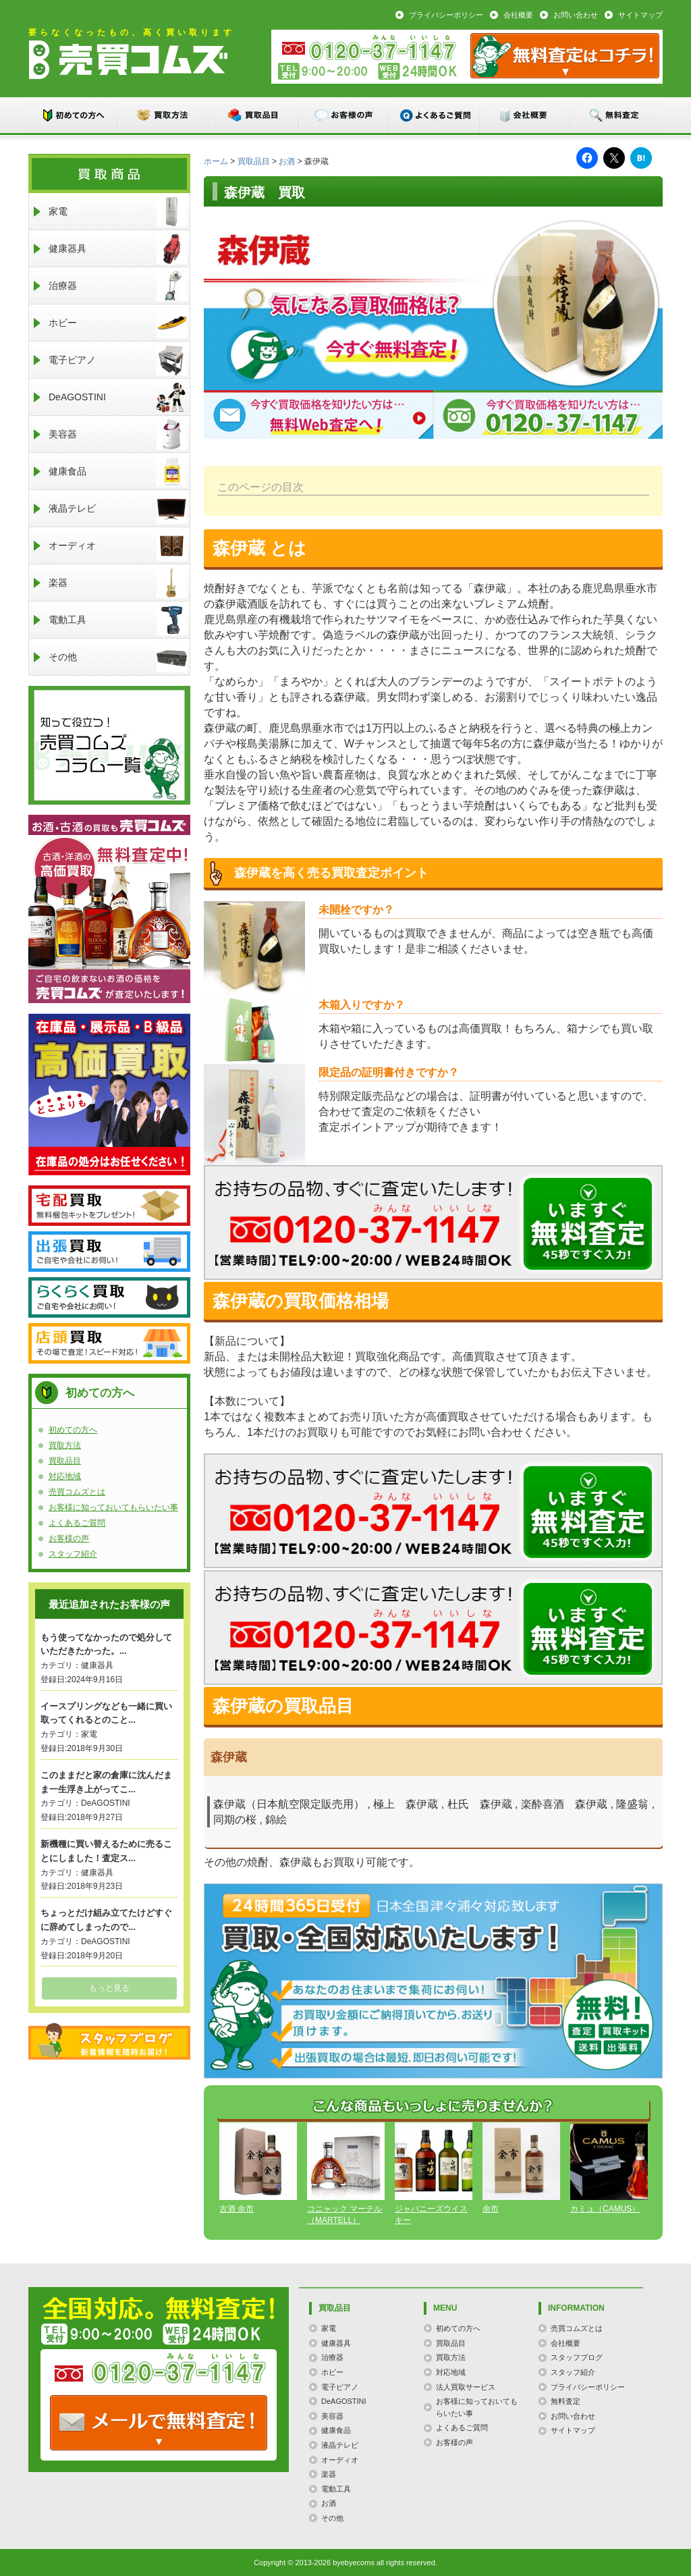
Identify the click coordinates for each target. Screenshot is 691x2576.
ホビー (118, 323)
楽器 (118, 583)
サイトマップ (640, 15)
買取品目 (254, 115)
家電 (118, 211)
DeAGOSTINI (118, 397)
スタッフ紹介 (73, 1554)
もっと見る (109, 1988)
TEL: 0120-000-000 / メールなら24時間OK (158, 2422)
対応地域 (65, 1476)
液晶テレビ (118, 508)
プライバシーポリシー (446, 15)
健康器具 (118, 249)
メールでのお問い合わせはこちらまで (588, 1224)
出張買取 (109, 1251)
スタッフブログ (109, 2041)
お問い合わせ (575, 15)
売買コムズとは (77, 1492)
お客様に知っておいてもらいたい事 (113, 1507)
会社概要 (518, 15)
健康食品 (118, 471)
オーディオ (118, 546)
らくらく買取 (109, 1297)
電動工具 (118, 620)
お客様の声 (345, 115)
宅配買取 (109, 1205)
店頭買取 (109, 1343)
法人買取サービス (465, 2387)
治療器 (118, 286)
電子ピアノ (118, 360)
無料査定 (616, 115)
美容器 (118, 434)
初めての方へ (73, 115)
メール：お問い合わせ (564, 55)
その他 (118, 657)
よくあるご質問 (435, 115)
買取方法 (164, 115)
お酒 (287, 161)
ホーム (216, 161)
